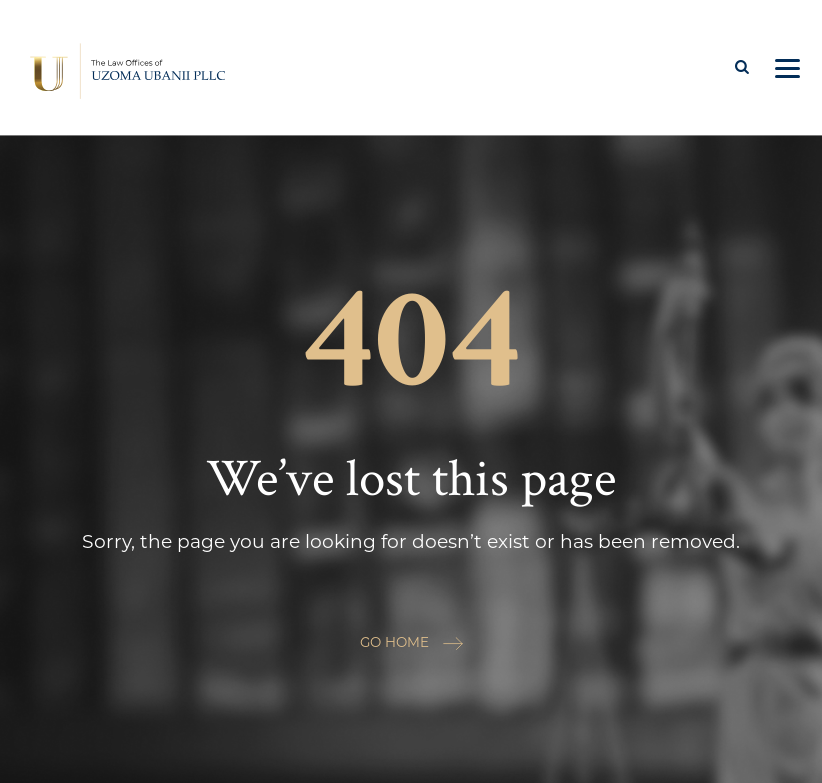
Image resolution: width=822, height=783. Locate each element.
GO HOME (411, 642)
